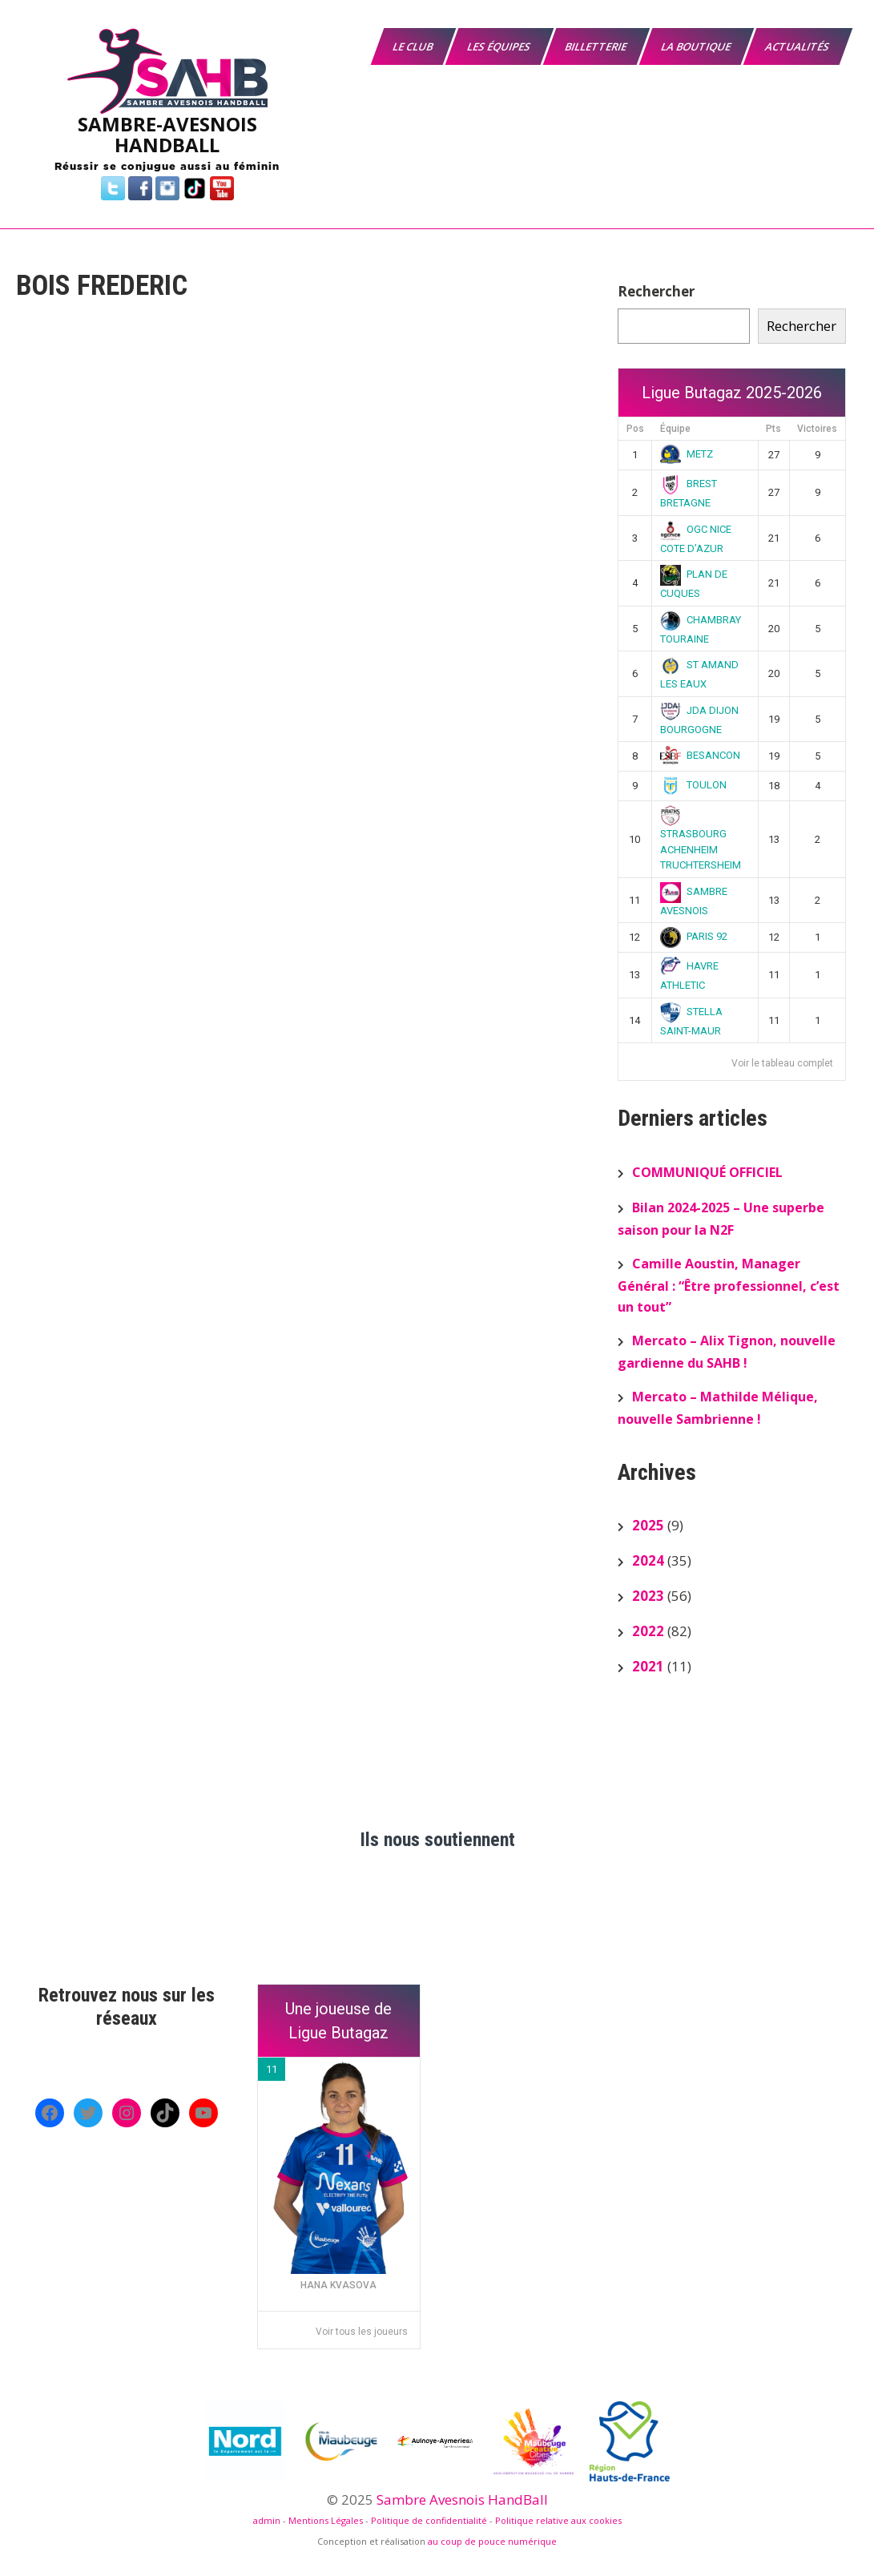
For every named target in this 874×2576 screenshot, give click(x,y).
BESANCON (700, 755)
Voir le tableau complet (782, 1063)
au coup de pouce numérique (492, 2541)
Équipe (675, 428)
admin (266, 2520)
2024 (648, 1560)
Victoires (817, 428)
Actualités (798, 46)
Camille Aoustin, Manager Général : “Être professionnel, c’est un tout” (729, 1285)
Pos (635, 428)
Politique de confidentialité (429, 2520)
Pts (773, 428)
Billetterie (596, 46)
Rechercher (656, 291)
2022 (648, 1631)
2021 (648, 1666)
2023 (648, 1595)
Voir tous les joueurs (362, 2331)
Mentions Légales (325, 2520)
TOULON (693, 785)
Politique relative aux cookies (558, 2520)
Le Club (414, 46)
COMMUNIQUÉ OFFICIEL (707, 1172)
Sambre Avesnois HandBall (462, 2499)
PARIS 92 (693, 936)
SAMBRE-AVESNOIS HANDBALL (167, 134)
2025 (648, 1525)
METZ (686, 454)
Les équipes (499, 46)
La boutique (697, 46)
